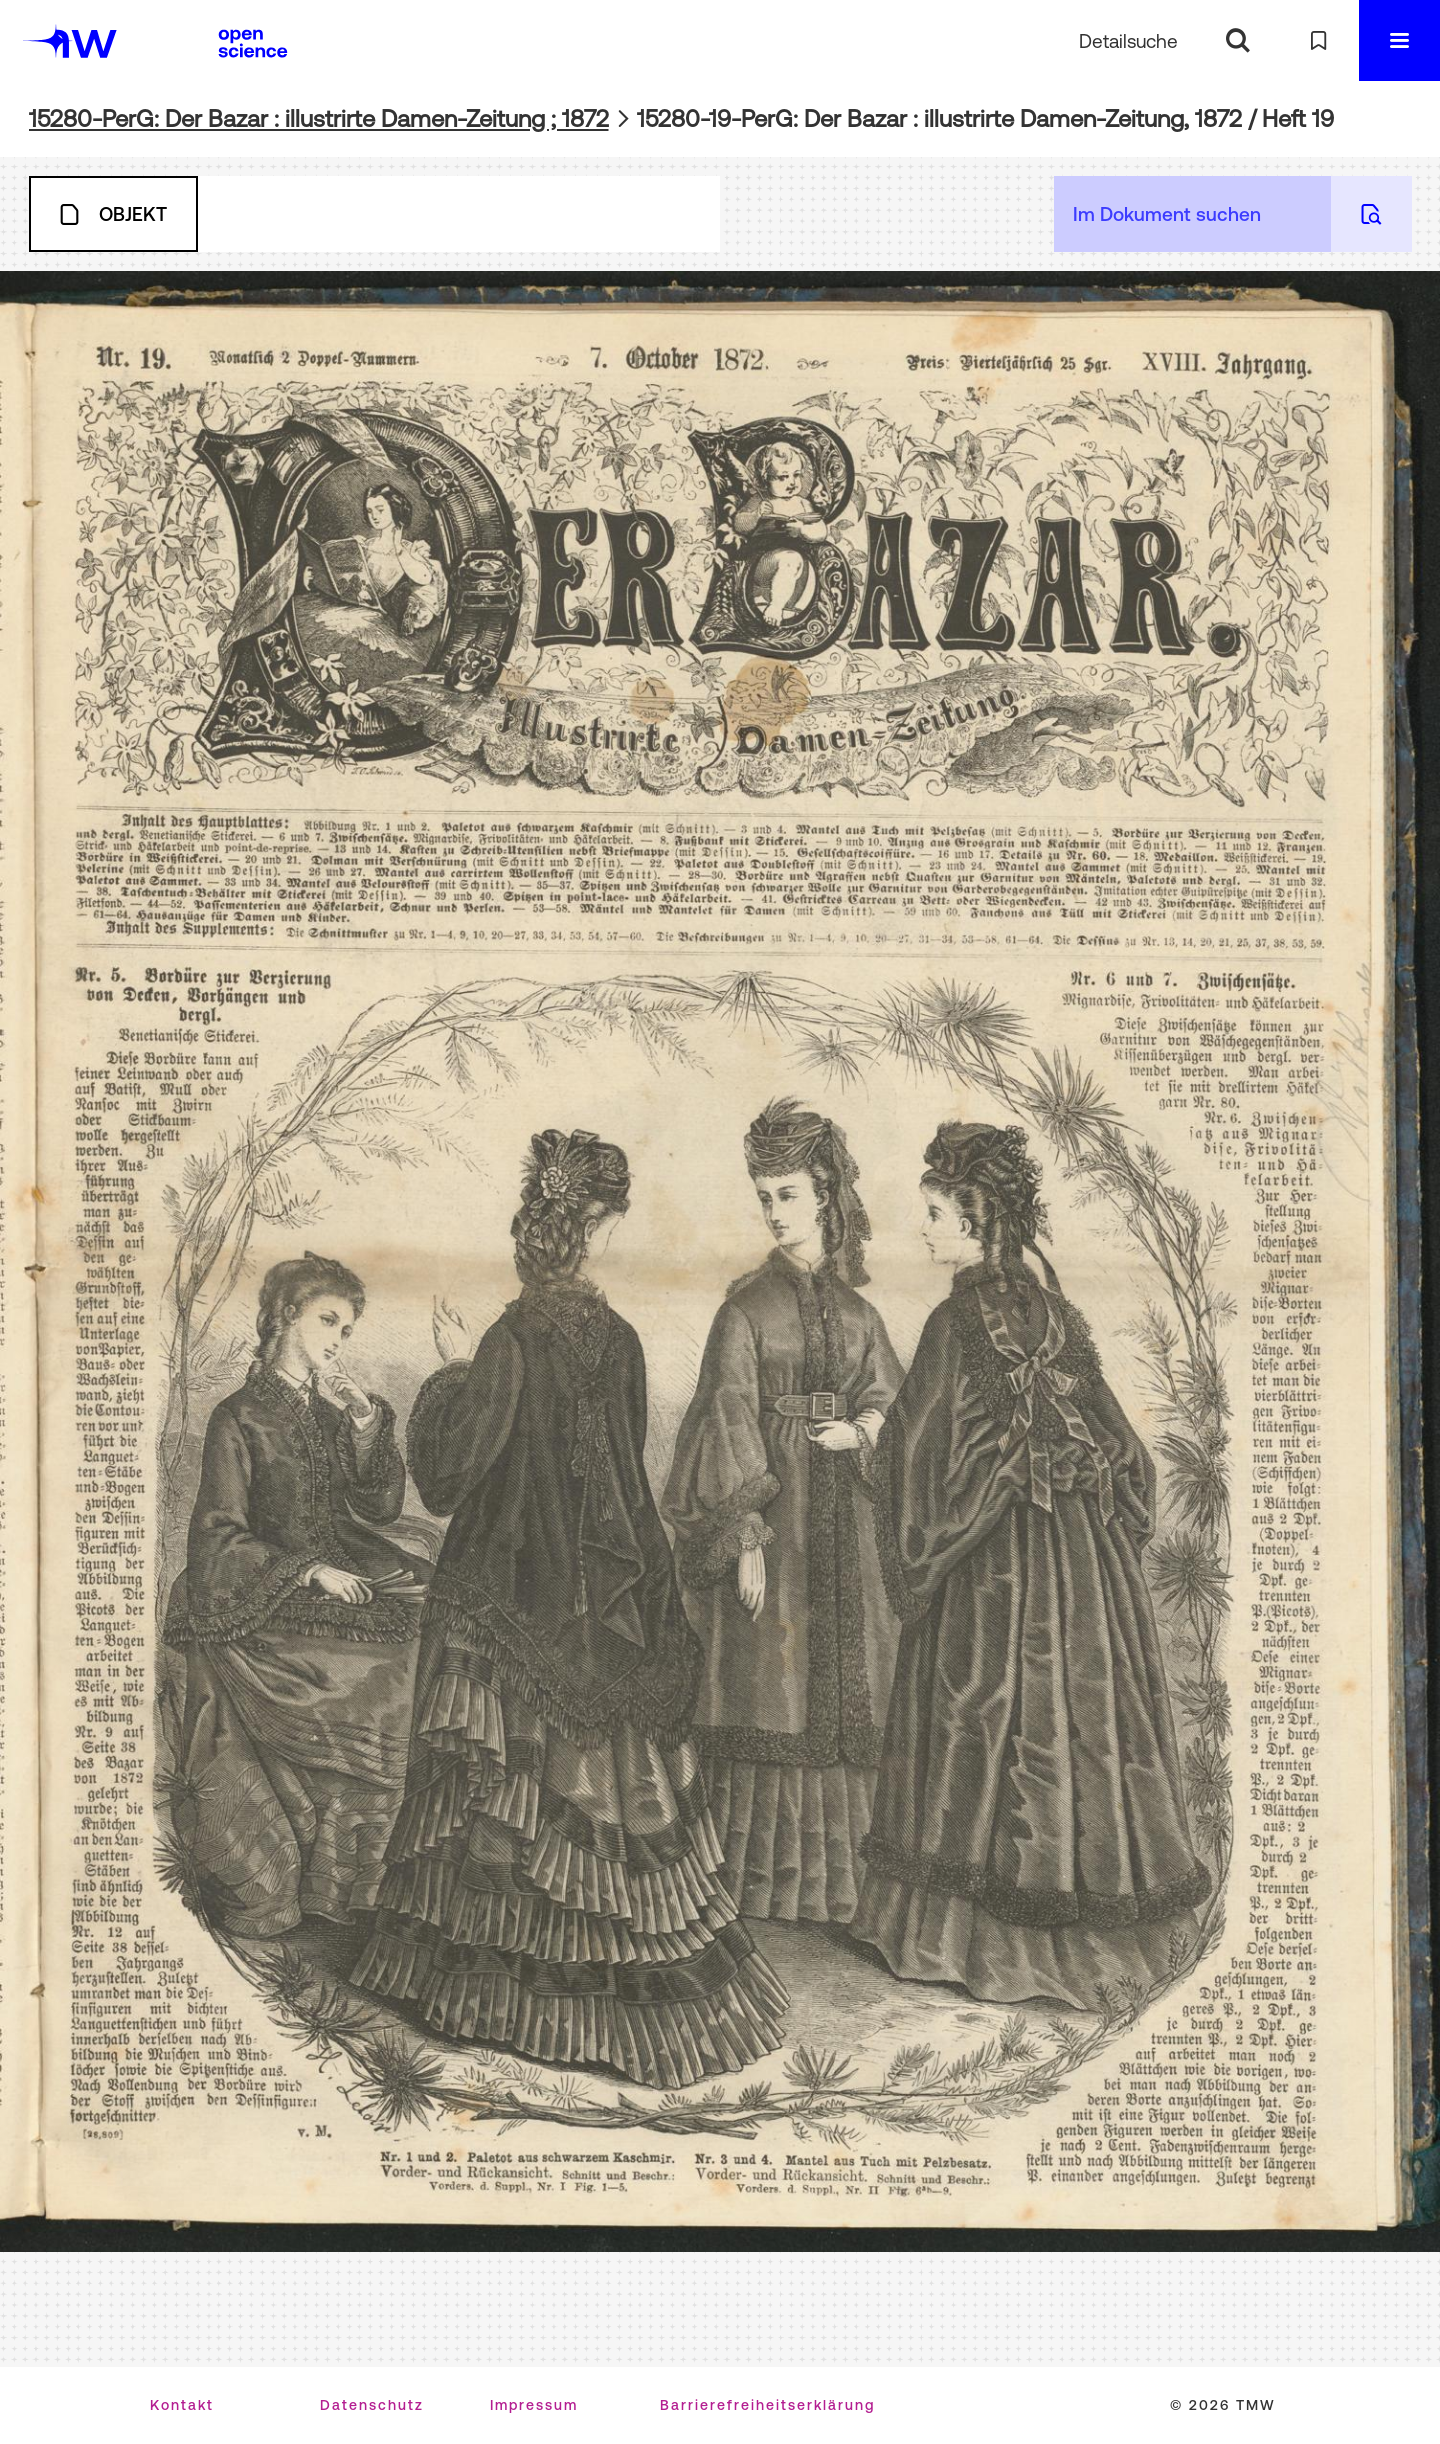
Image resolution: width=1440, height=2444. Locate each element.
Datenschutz (372, 2405)
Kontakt (182, 2405)
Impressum (534, 2405)
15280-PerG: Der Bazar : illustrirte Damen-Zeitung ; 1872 (319, 118)
